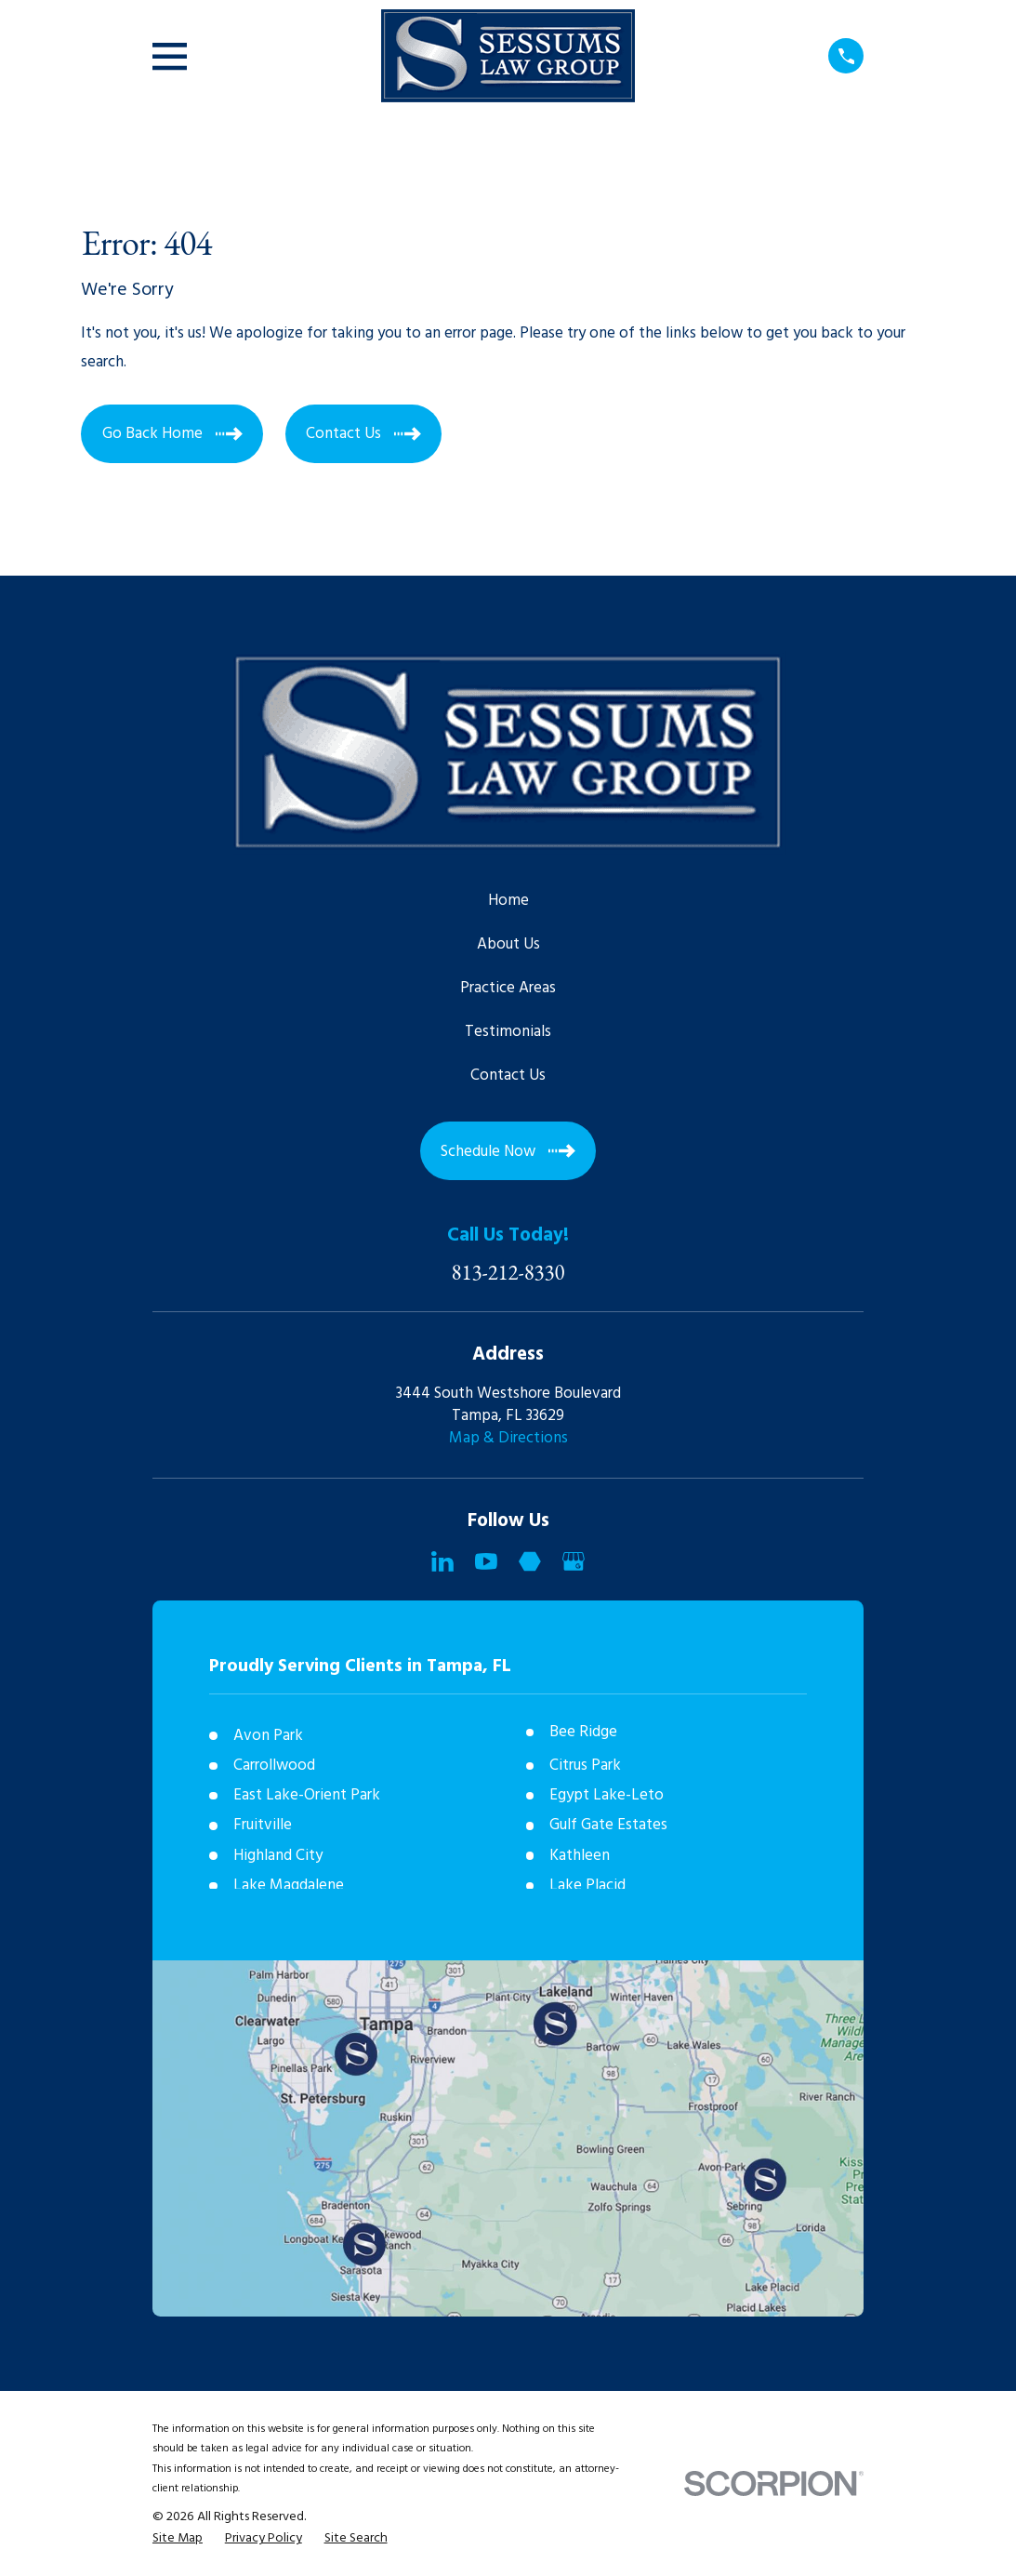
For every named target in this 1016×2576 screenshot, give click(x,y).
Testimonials (508, 1031)
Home (508, 900)
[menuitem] (177, 2539)
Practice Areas (508, 988)
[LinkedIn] (442, 1561)
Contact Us (508, 1075)
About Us (508, 944)
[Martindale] (530, 1561)
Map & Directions (508, 1438)
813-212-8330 (508, 1272)
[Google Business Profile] (573, 1561)
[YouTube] (486, 1561)
